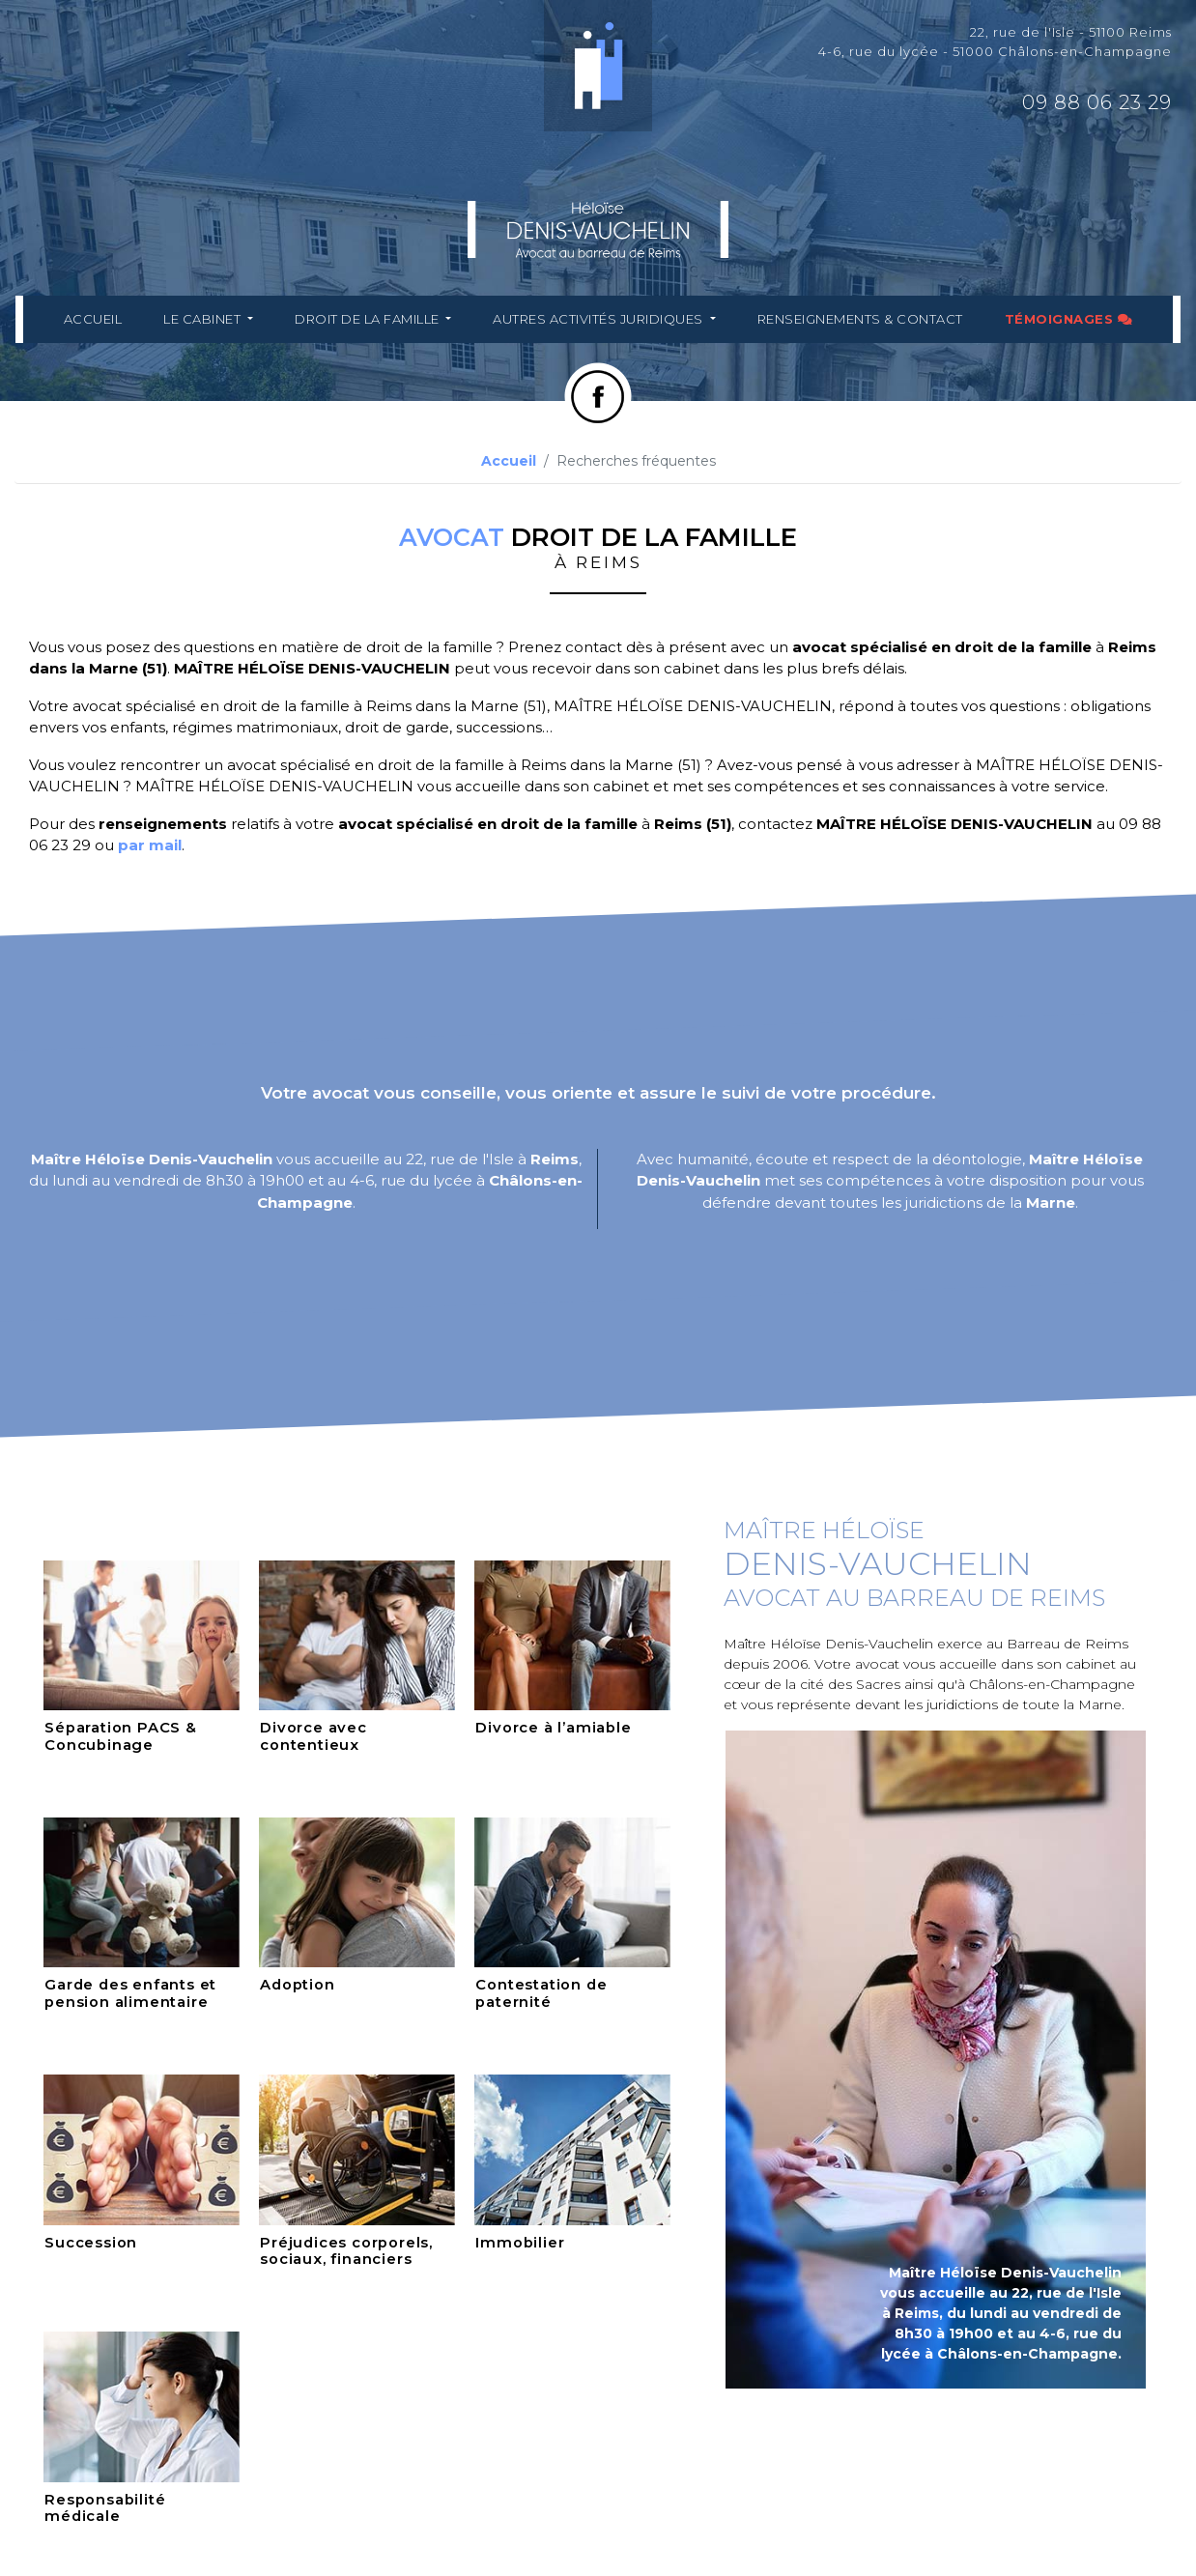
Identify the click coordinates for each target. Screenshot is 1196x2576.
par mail (150, 845)
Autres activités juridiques (599, 319)
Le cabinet (205, 319)
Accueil (95, 319)
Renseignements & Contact (858, 319)
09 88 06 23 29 (1097, 102)
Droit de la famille (369, 319)
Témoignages (1066, 319)
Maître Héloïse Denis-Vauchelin (151, 1159)
